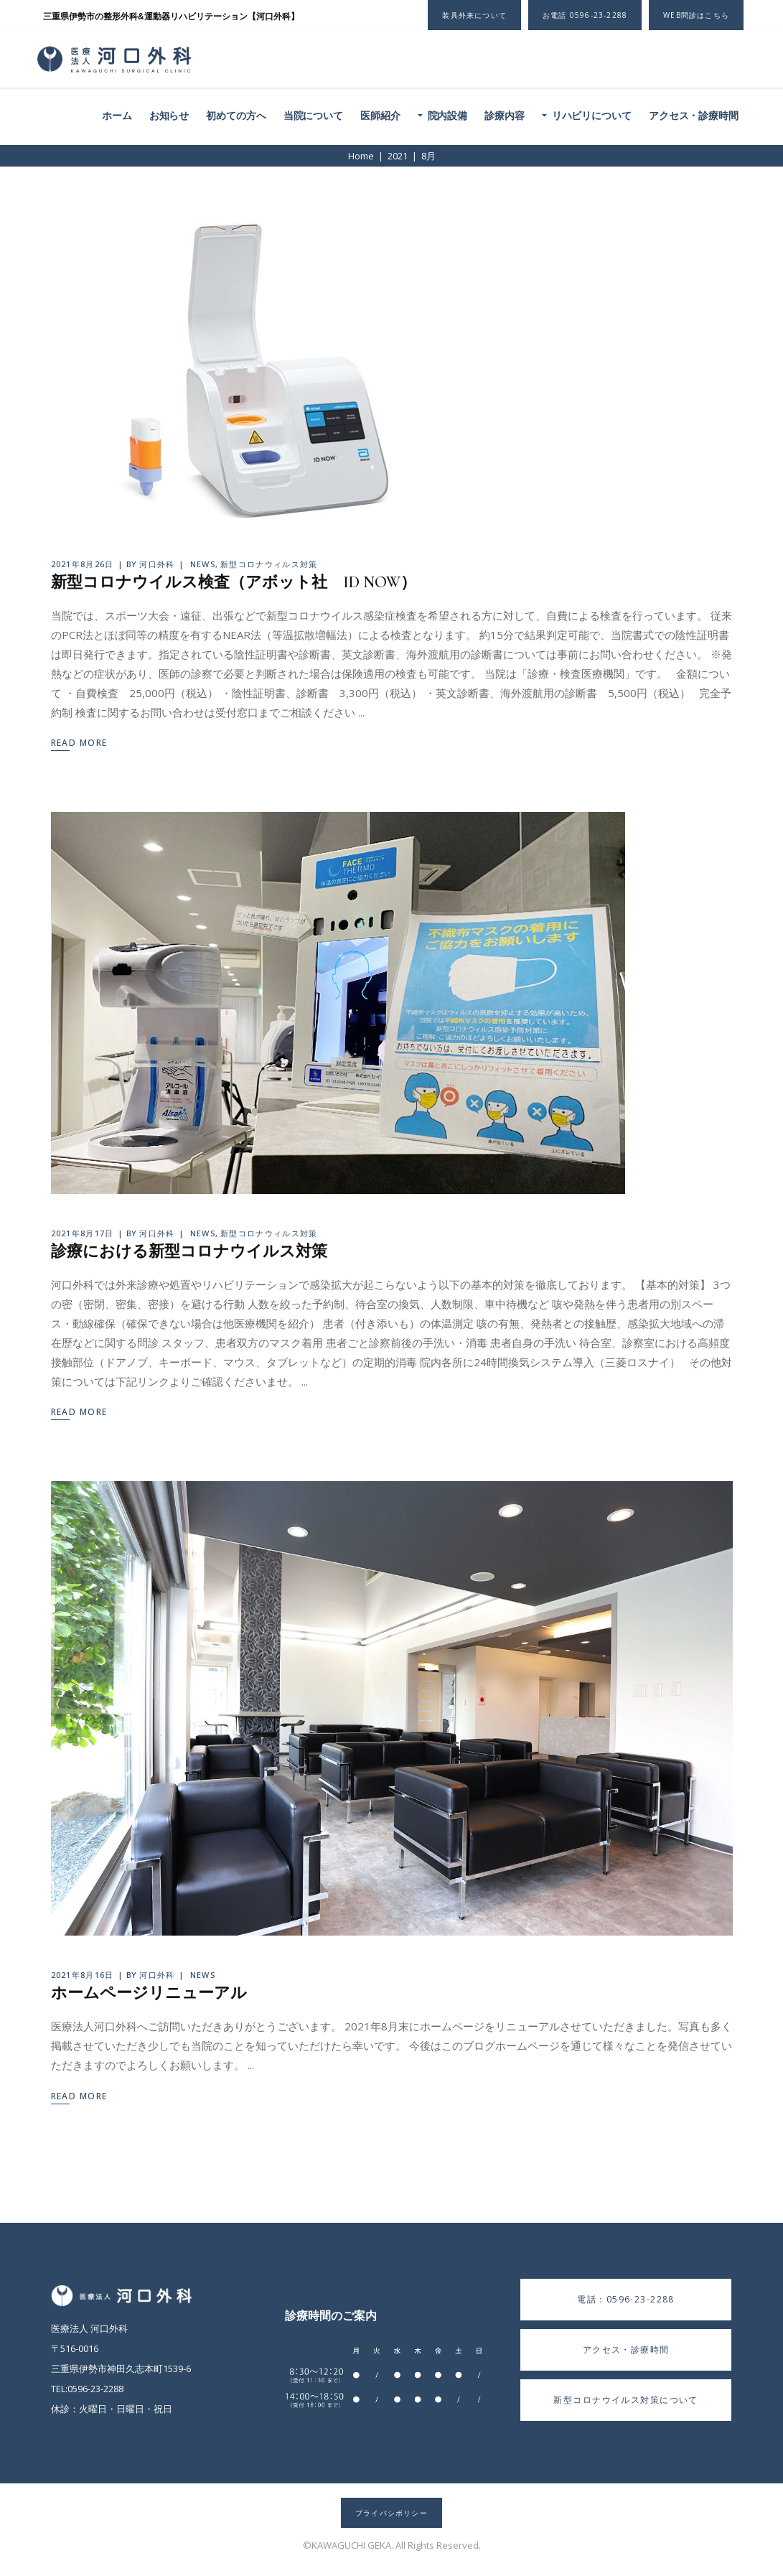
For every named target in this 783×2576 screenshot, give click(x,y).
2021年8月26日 (82, 564)
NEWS (202, 564)
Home (361, 155)
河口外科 (156, 564)
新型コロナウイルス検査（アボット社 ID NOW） (233, 582)
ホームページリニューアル (149, 1993)
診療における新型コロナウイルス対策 (189, 1251)
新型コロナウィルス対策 (269, 564)
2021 (398, 155)
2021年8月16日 (82, 1974)
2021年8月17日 (82, 1233)
